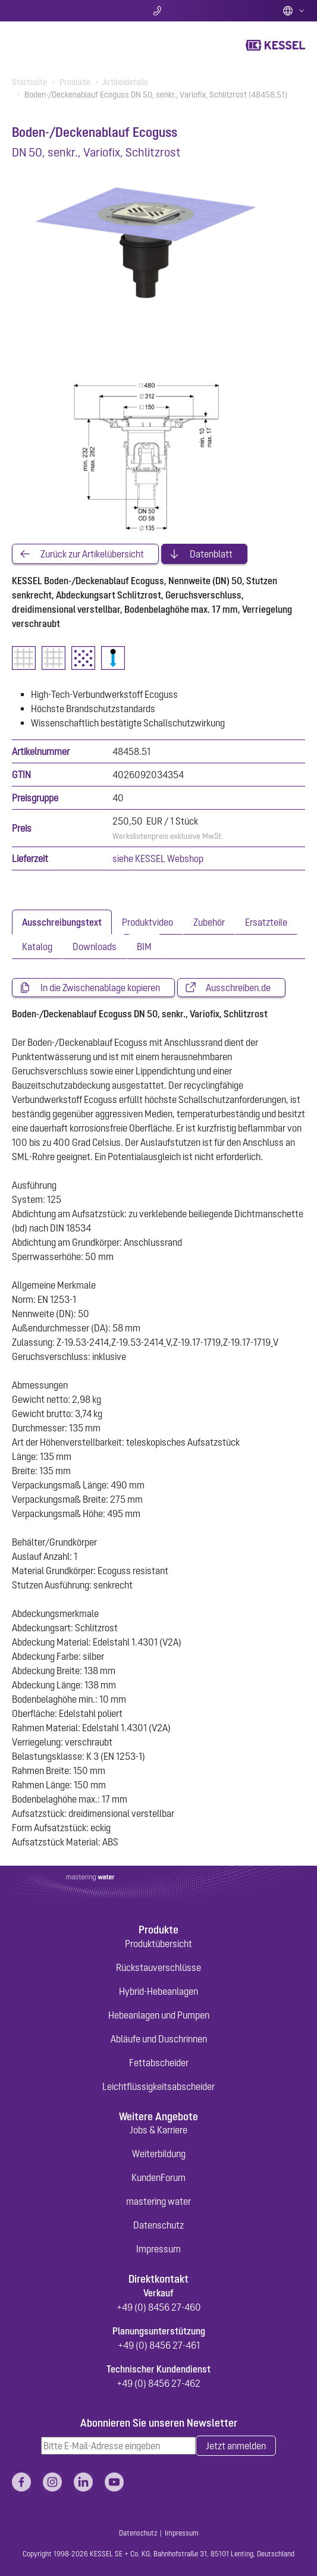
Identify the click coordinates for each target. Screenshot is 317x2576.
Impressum (158, 2248)
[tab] (62, 922)
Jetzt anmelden (236, 2445)
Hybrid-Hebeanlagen (158, 1991)
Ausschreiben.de (238, 987)
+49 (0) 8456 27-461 (159, 2345)
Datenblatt (211, 554)
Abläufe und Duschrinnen (159, 2038)
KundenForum (158, 2177)
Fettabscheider (159, 2062)
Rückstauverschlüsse (158, 1967)
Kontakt (158, 10)
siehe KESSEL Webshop (157, 858)
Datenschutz (158, 2225)
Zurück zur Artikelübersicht (92, 554)
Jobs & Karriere (158, 2129)
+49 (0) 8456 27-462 (158, 2383)
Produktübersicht (158, 1943)
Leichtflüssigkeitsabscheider (158, 2086)
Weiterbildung (159, 2153)
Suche (60, 10)
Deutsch (294, 10)
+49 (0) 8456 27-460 (159, 2307)
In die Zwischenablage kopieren (100, 987)
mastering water (158, 2201)
